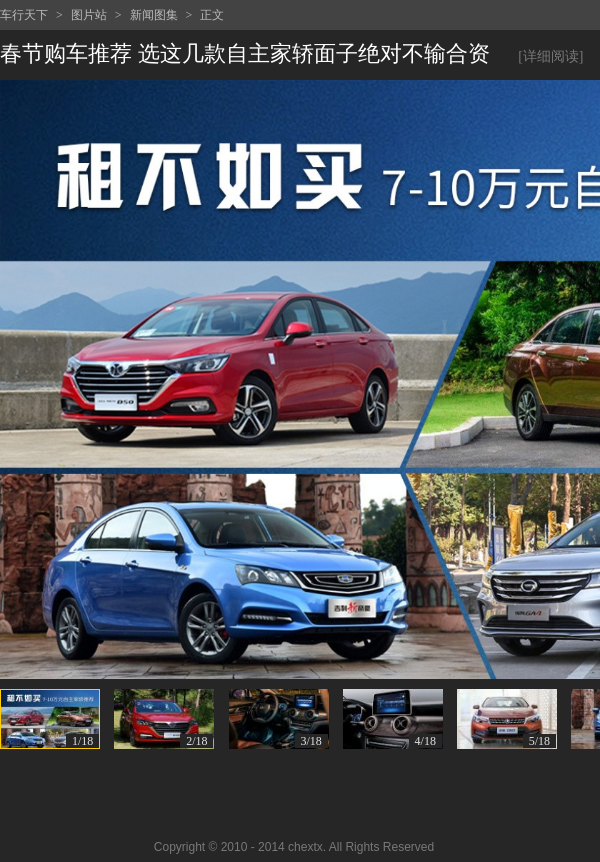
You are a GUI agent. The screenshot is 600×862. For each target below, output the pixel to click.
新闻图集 (154, 15)
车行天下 (24, 15)
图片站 (89, 15)
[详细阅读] (550, 56)
